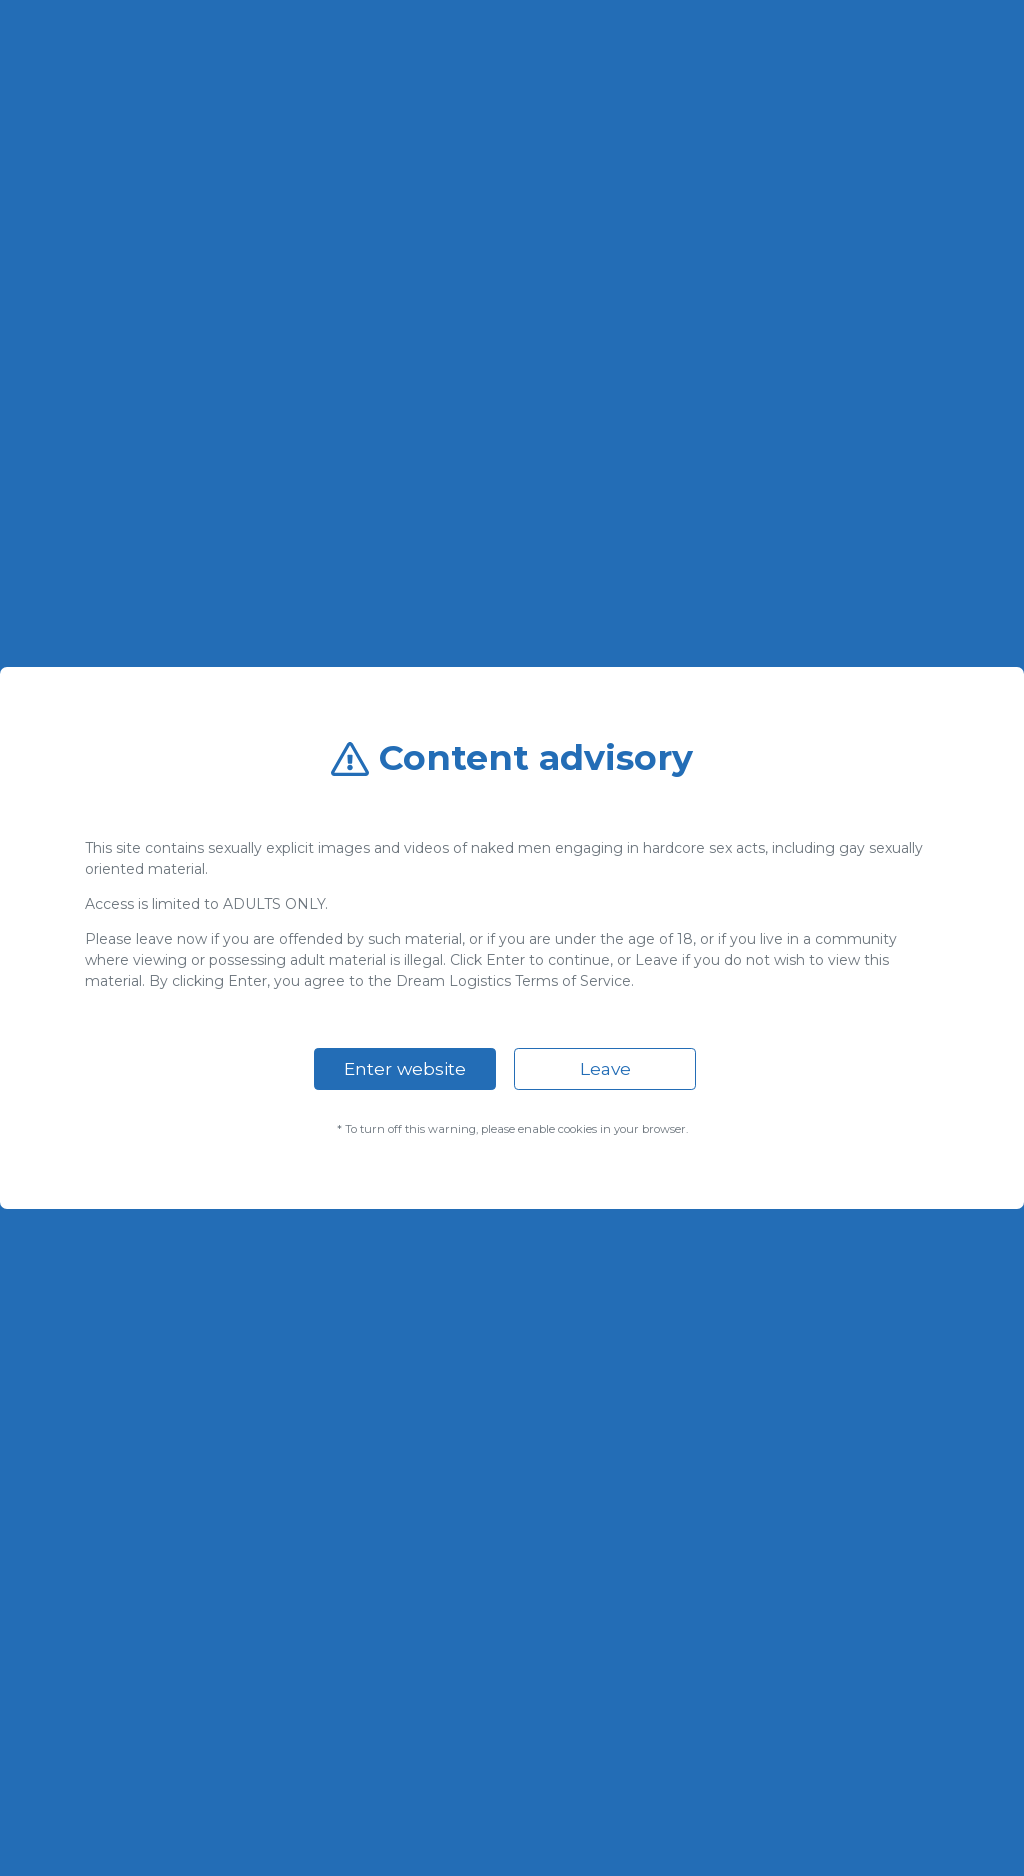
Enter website (405, 1068)
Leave (605, 1068)
